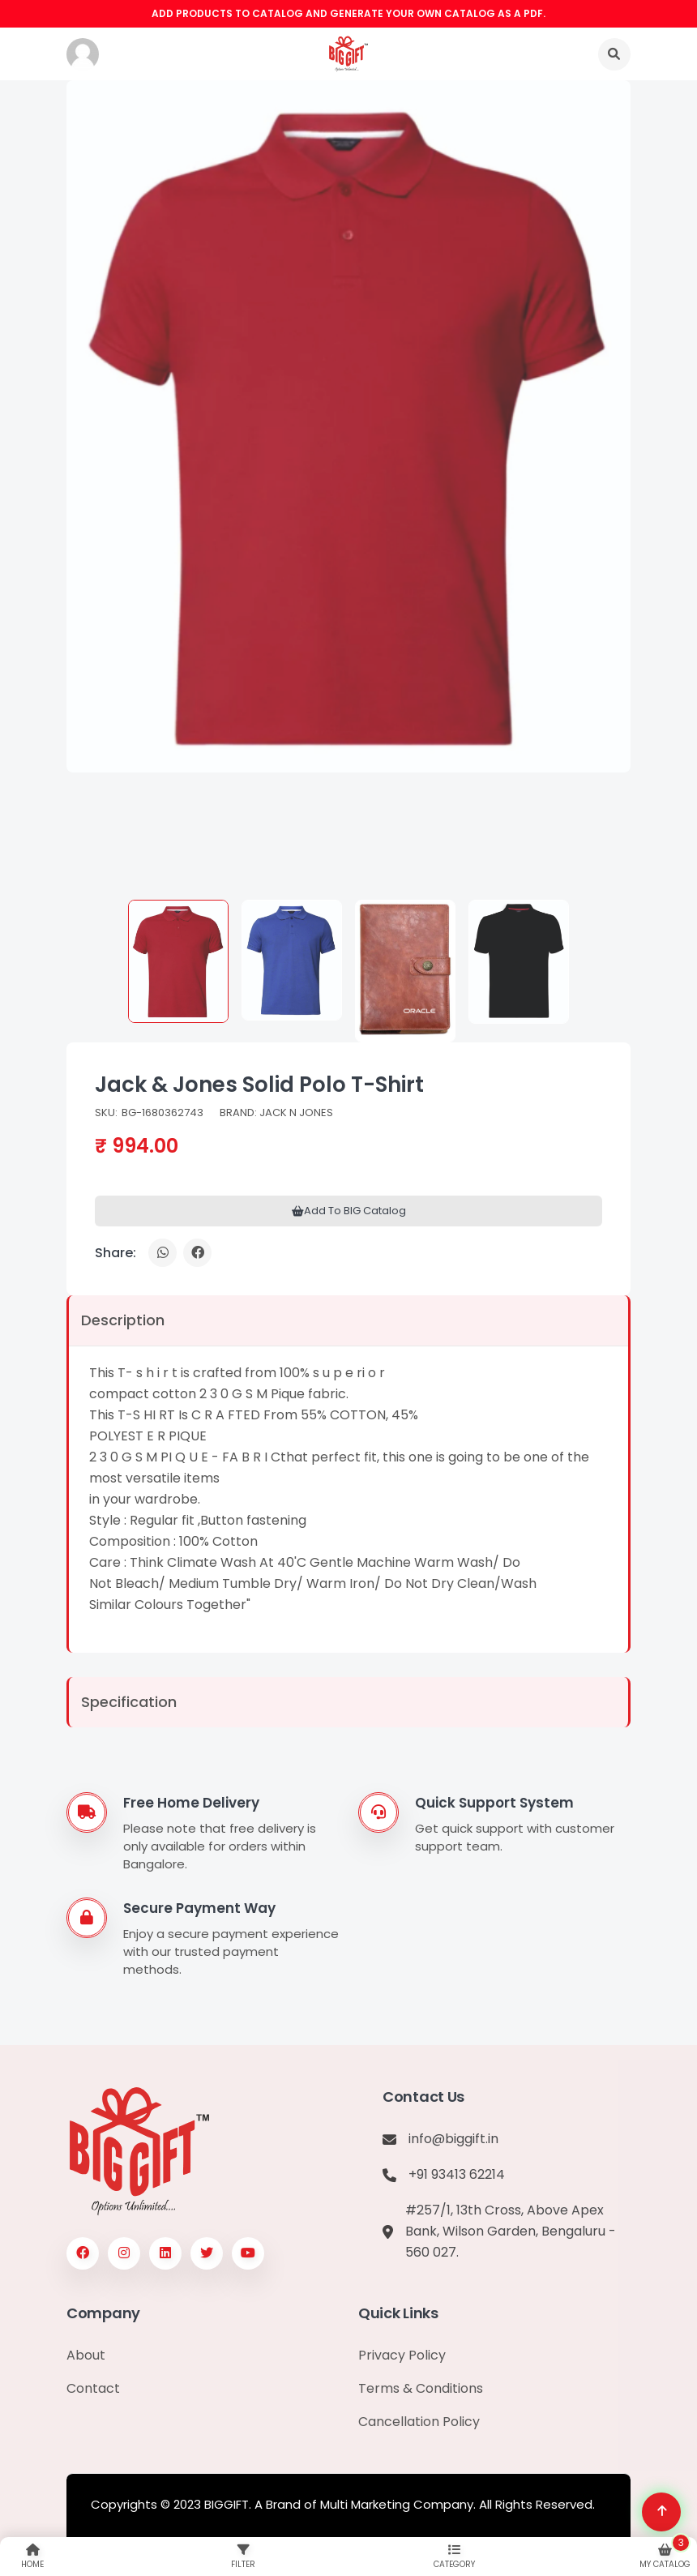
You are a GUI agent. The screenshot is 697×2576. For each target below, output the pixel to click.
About (85, 2355)
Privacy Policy (402, 2355)
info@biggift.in (453, 2138)
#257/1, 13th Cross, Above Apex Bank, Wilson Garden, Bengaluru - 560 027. (510, 2231)
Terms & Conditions (420, 2388)
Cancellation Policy (419, 2421)
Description (123, 1320)
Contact (93, 2388)
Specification (129, 1702)
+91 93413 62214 (456, 2174)
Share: (115, 1252)
